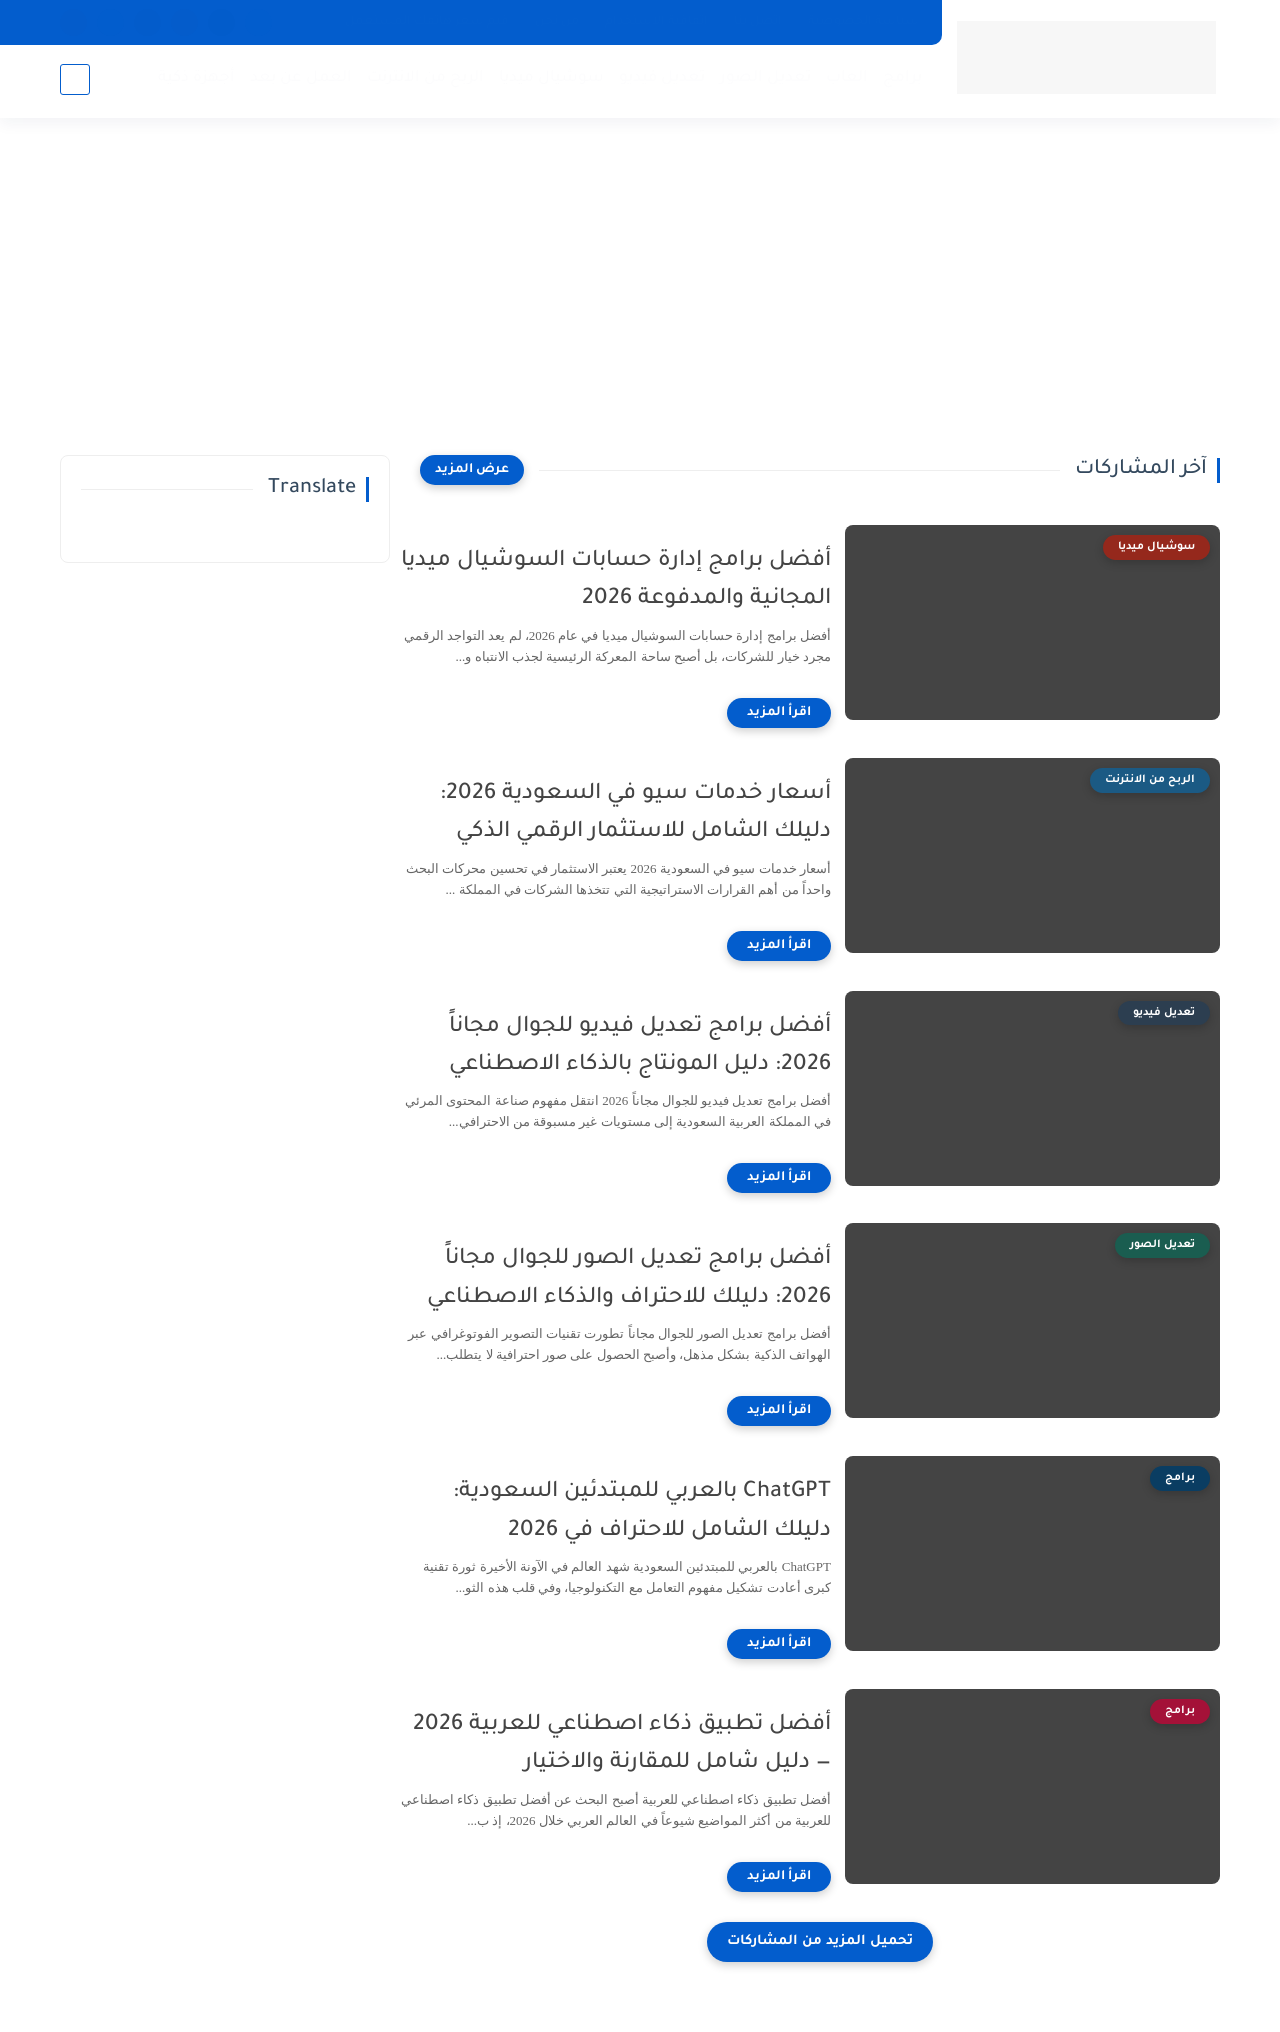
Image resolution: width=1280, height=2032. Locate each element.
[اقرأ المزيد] (803, 713)
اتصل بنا (758, 22)
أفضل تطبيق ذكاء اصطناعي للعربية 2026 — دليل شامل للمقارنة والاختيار (646, 1745)
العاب (845, 80)
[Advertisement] (640, 300)
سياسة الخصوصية (863, 22)
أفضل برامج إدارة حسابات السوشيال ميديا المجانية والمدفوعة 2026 (640, 581)
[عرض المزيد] (472, 470)
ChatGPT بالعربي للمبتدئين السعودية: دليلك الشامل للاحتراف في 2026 (666, 1512)
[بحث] (75, 81)
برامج (900, 80)
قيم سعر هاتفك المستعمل (427, 22)
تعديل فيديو (660, 80)
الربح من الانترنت (423, 80)
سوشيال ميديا (549, 80)
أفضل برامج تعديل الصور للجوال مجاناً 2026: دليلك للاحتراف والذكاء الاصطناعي (653, 1279)
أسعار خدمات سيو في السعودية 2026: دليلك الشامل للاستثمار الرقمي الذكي (659, 814)
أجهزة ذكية (194, 80)
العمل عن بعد (299, 80)
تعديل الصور (763, 80)
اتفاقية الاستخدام (656, 22)
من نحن (557, 22)
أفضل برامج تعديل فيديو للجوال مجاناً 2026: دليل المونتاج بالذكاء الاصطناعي (664, 1047)
